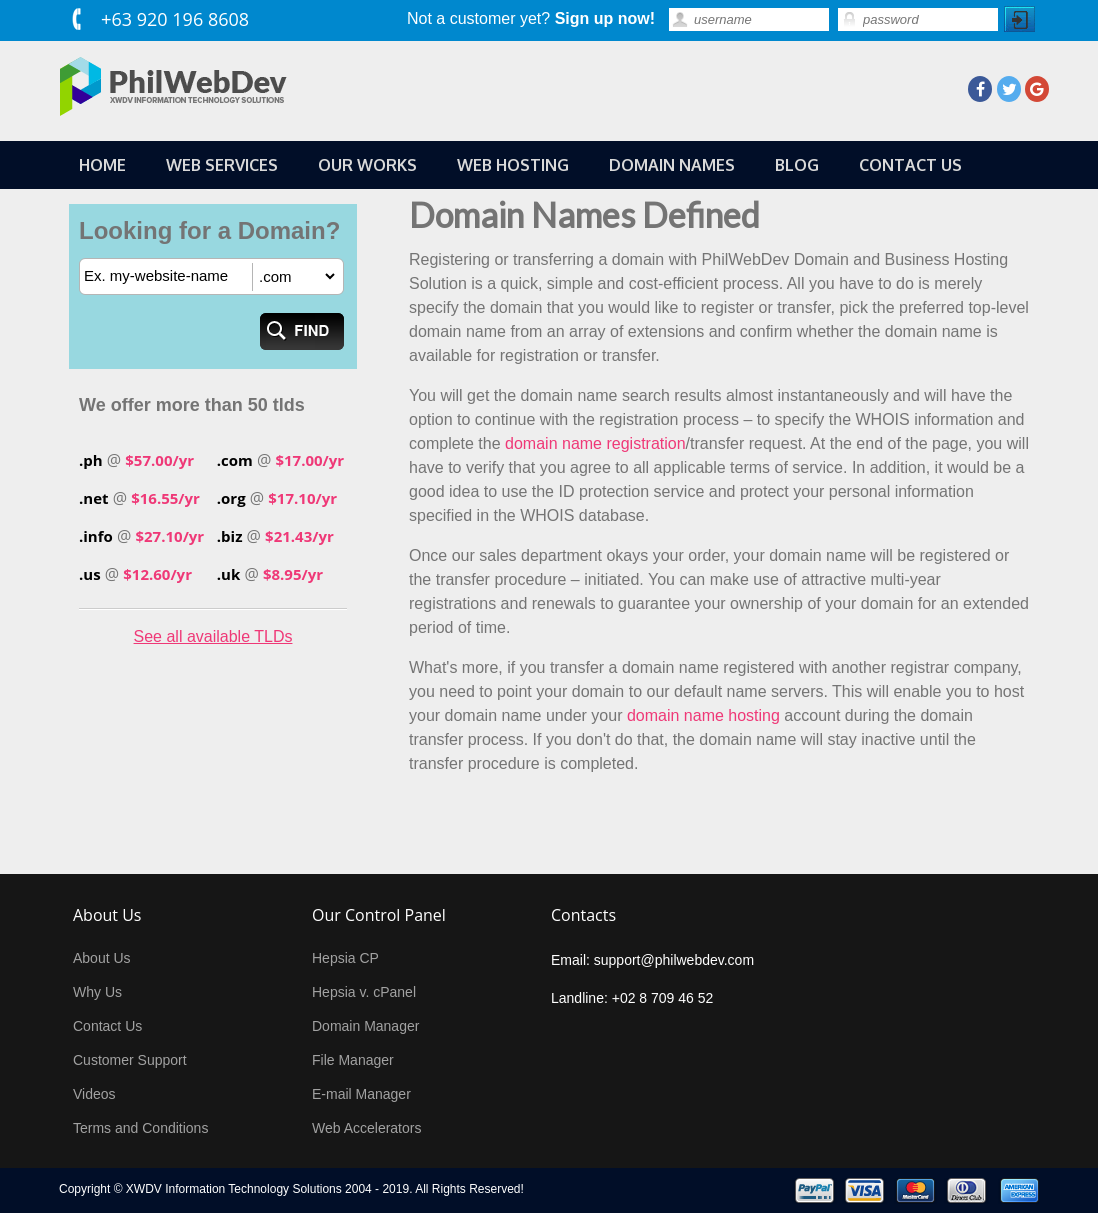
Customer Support (130, 1060)
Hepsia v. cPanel (364, 992)
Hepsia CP (345, 958)
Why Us (97, 992)
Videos (94, 1094)
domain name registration (595, 443)
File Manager (353, 1060)
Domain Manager (365, 1026)
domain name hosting (703, 715)
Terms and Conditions (140, 1128)
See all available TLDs (213, 636)
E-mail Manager (361, 1094)
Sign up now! (605, 18)
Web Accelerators (366, 1128)
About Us (102, 958)
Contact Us (107, 1026)
